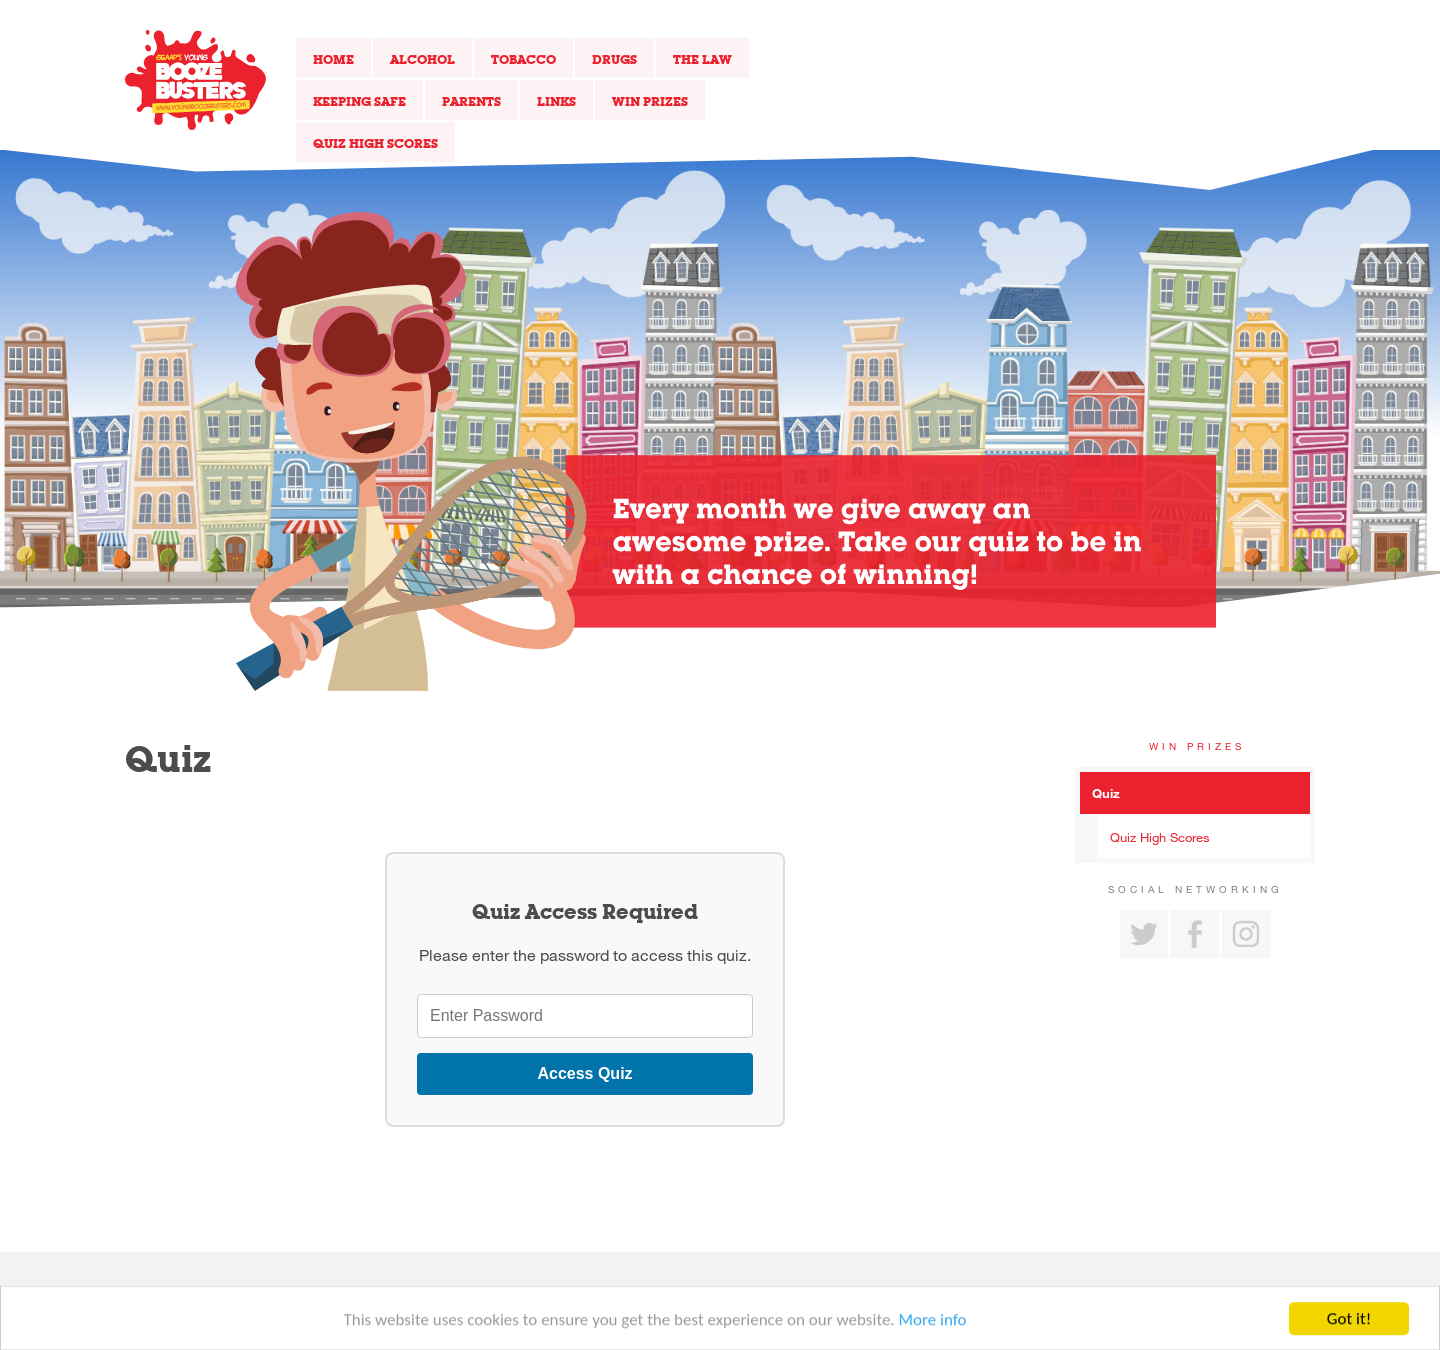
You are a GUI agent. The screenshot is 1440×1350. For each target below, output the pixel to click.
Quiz (1106, 793)
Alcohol (422, 59)
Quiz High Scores (375, 143)
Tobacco (523, 59)
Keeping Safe (359, 101)
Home (333, 59)
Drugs (614, 59)
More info (933, 1324)
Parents (471, 101)
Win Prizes (650, 101)
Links (556, 101)
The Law (702, 59)
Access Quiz (584, 1073)
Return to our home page (195, 80)
